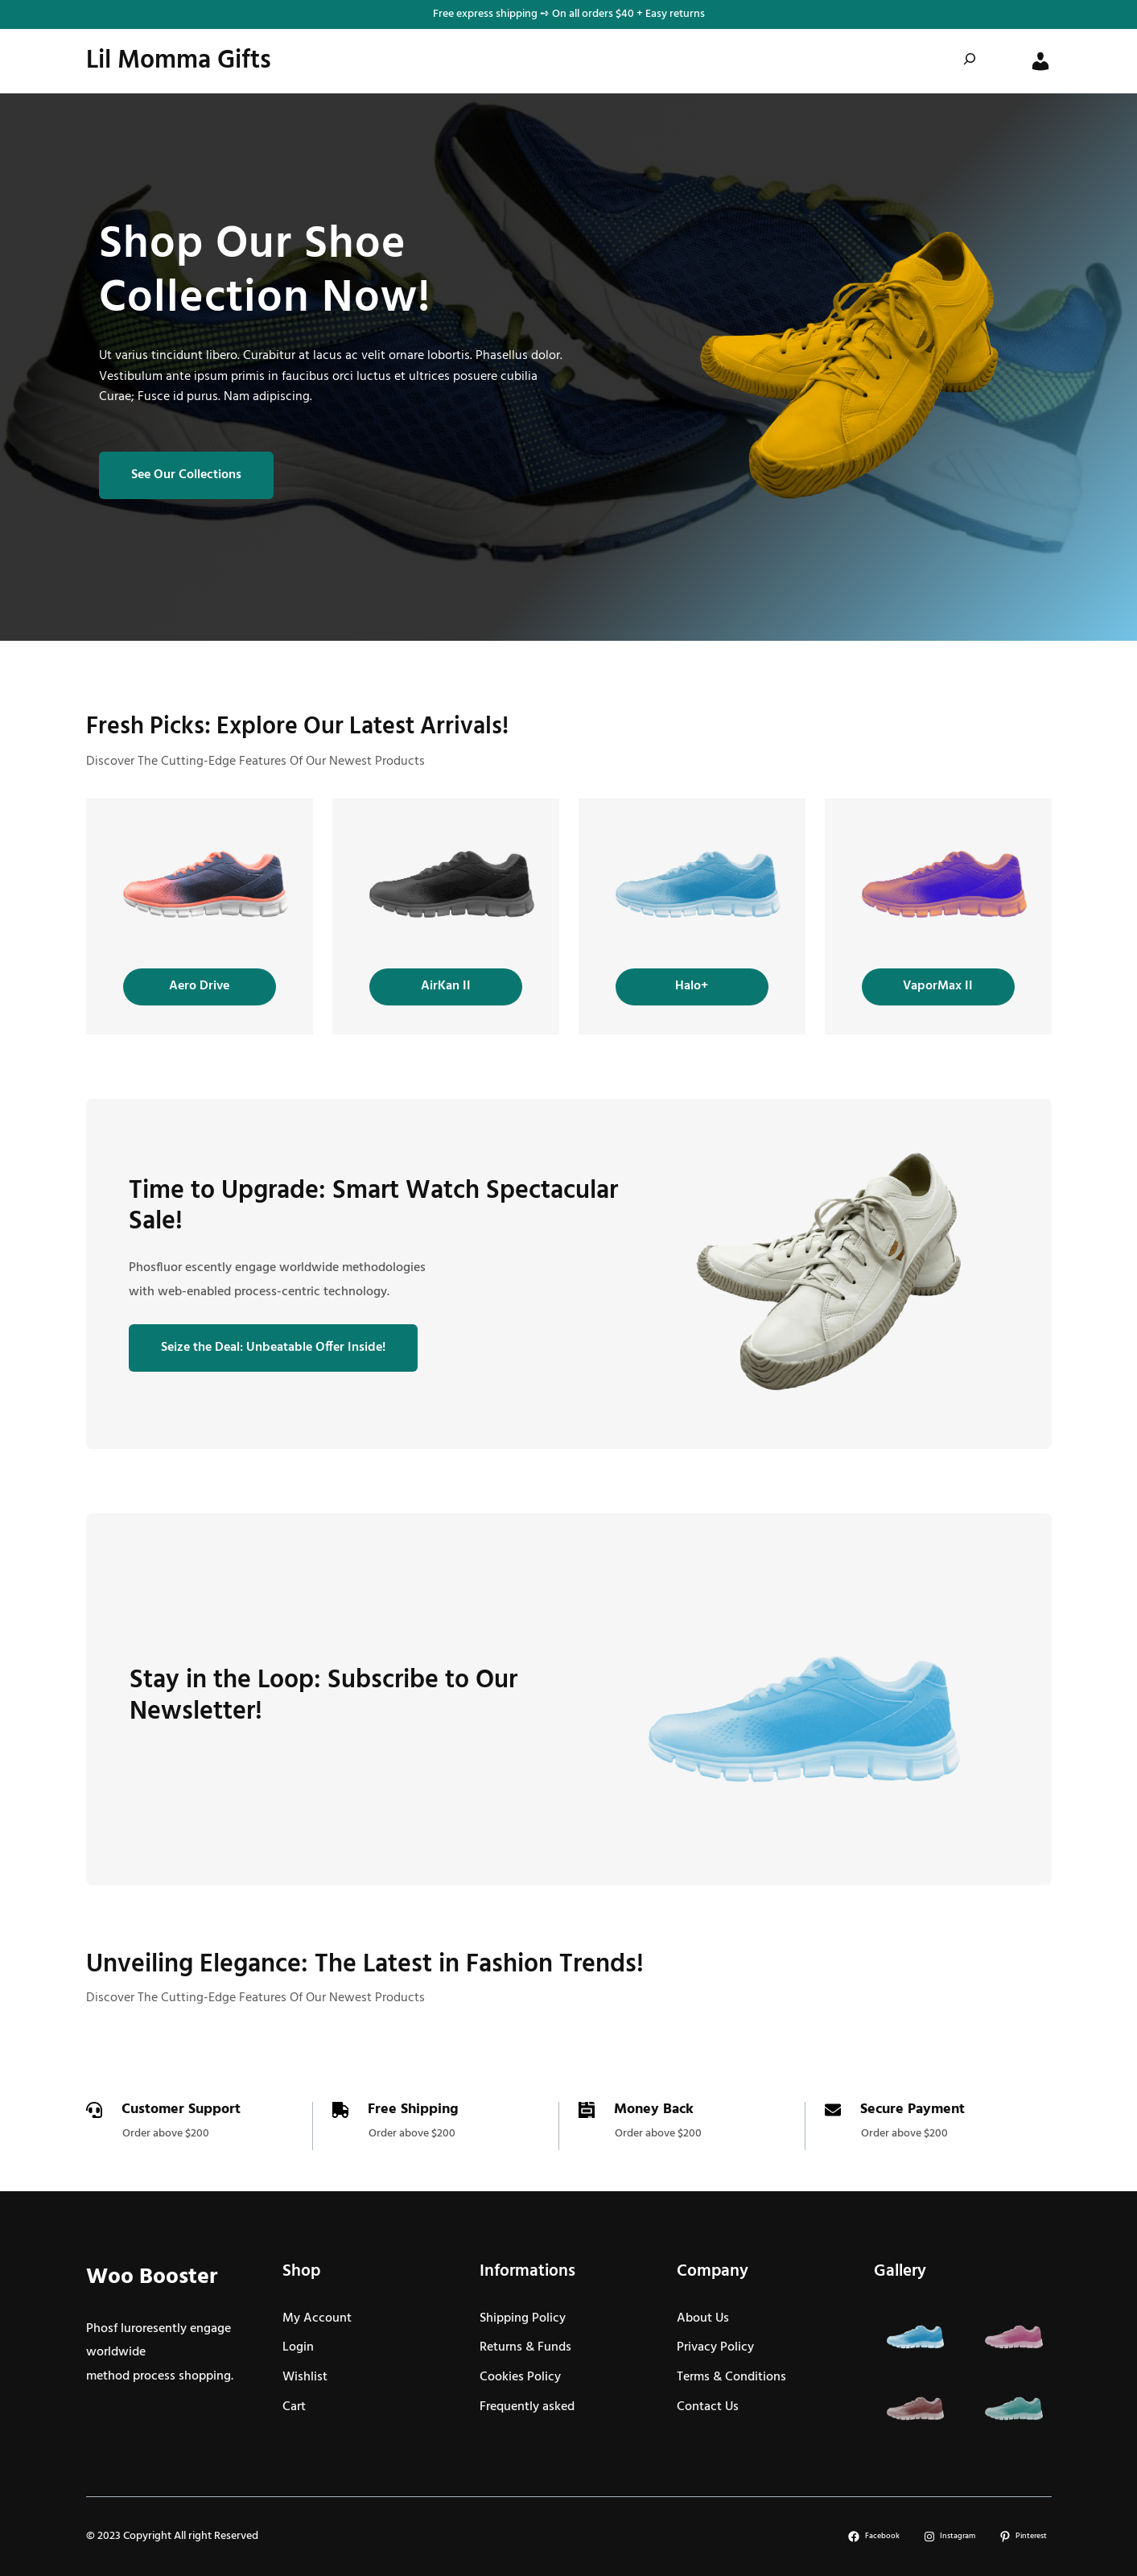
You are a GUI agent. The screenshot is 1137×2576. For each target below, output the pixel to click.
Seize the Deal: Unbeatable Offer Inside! (273, 1347)
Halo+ (691, 986)
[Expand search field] (969, 61)
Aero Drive (199, 986)
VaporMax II (938, 986)
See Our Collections (186, 474)
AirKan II (446, 986)
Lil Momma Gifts (178, 60)
